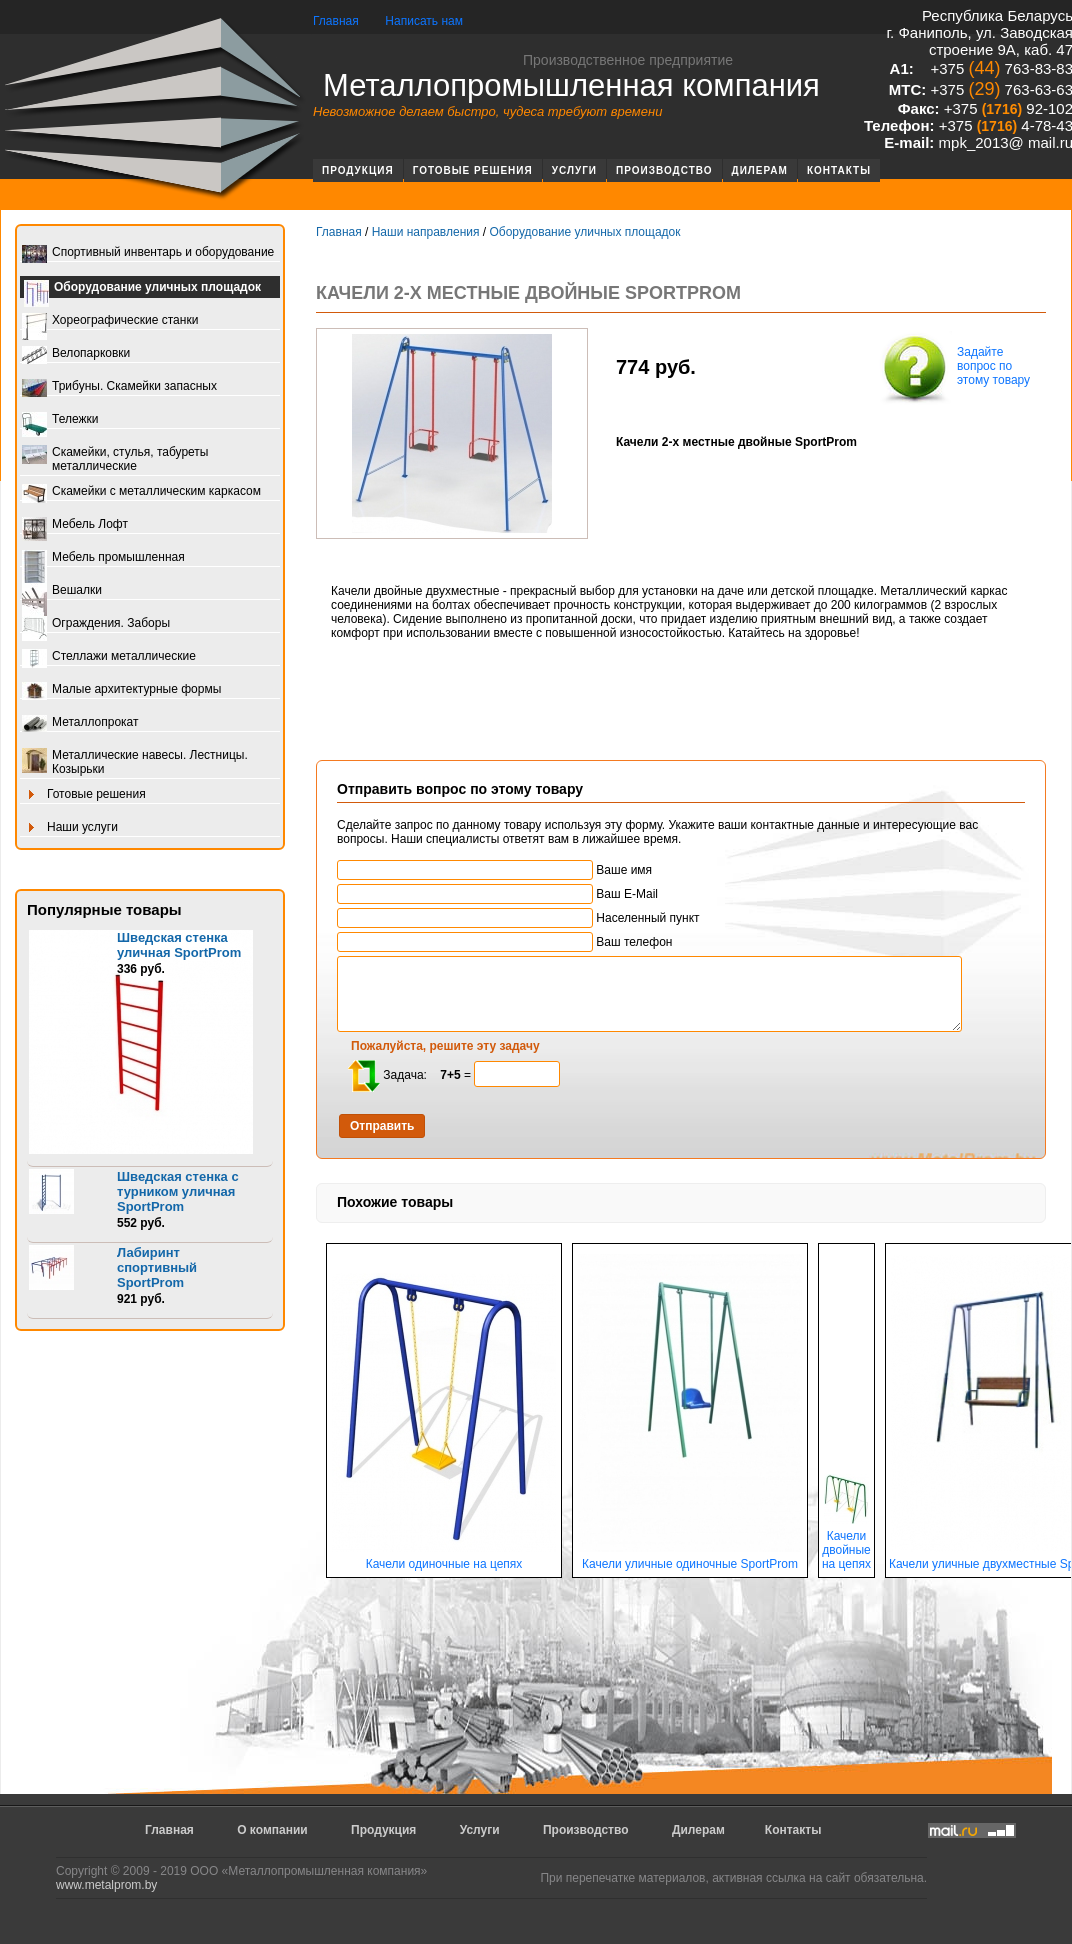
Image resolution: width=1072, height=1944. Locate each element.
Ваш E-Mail (497, 894)
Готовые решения (473, 170)
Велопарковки (76, 354)
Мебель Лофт (75, 525)
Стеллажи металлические (109, 657)
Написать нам (424, 21)
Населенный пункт (518, 918)
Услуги (574, 170)
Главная (336, 21)
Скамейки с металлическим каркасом (141, 492)
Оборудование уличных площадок (142, 289)
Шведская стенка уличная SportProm (179, 945)
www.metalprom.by (106, 1885)
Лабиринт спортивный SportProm (157, 1267)
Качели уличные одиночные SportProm (690, 1558)
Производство (664, 170)
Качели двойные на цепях (846, 1544)
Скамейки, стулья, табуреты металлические (115, 459)
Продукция (358, 170)
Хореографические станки (110, 321)
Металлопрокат (80, 723)
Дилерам (760, 170)
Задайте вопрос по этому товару (954, 368)
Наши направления (426, 232)
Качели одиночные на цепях (444, 1558)
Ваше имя (494, 870)
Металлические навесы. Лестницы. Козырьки (135, 762)
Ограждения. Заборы (96, 624)
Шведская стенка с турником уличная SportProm (178, 1191)
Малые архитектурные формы (121, 690)
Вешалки (62, 591)
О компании (272, 1830)
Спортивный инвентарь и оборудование (148, 253)
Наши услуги (70, 828)
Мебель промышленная (103, 558)
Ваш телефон (504, 942)
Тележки (60, 420)
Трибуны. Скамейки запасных (119, 387)
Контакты (839, 170)
